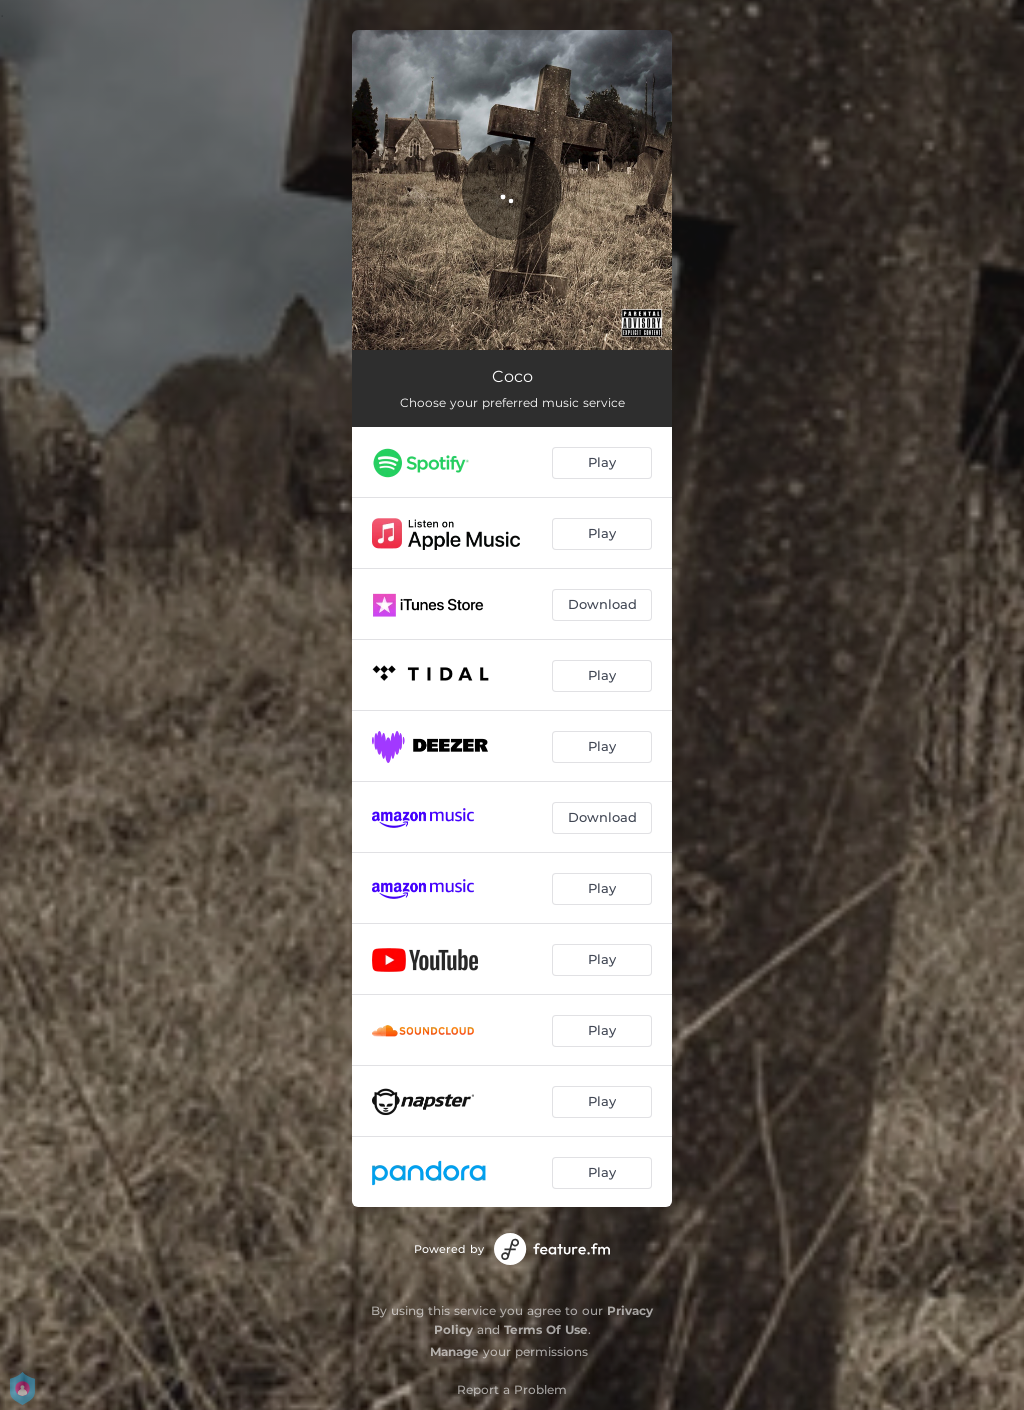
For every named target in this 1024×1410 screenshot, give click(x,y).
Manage (454, 1351)
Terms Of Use (546, 1329)
